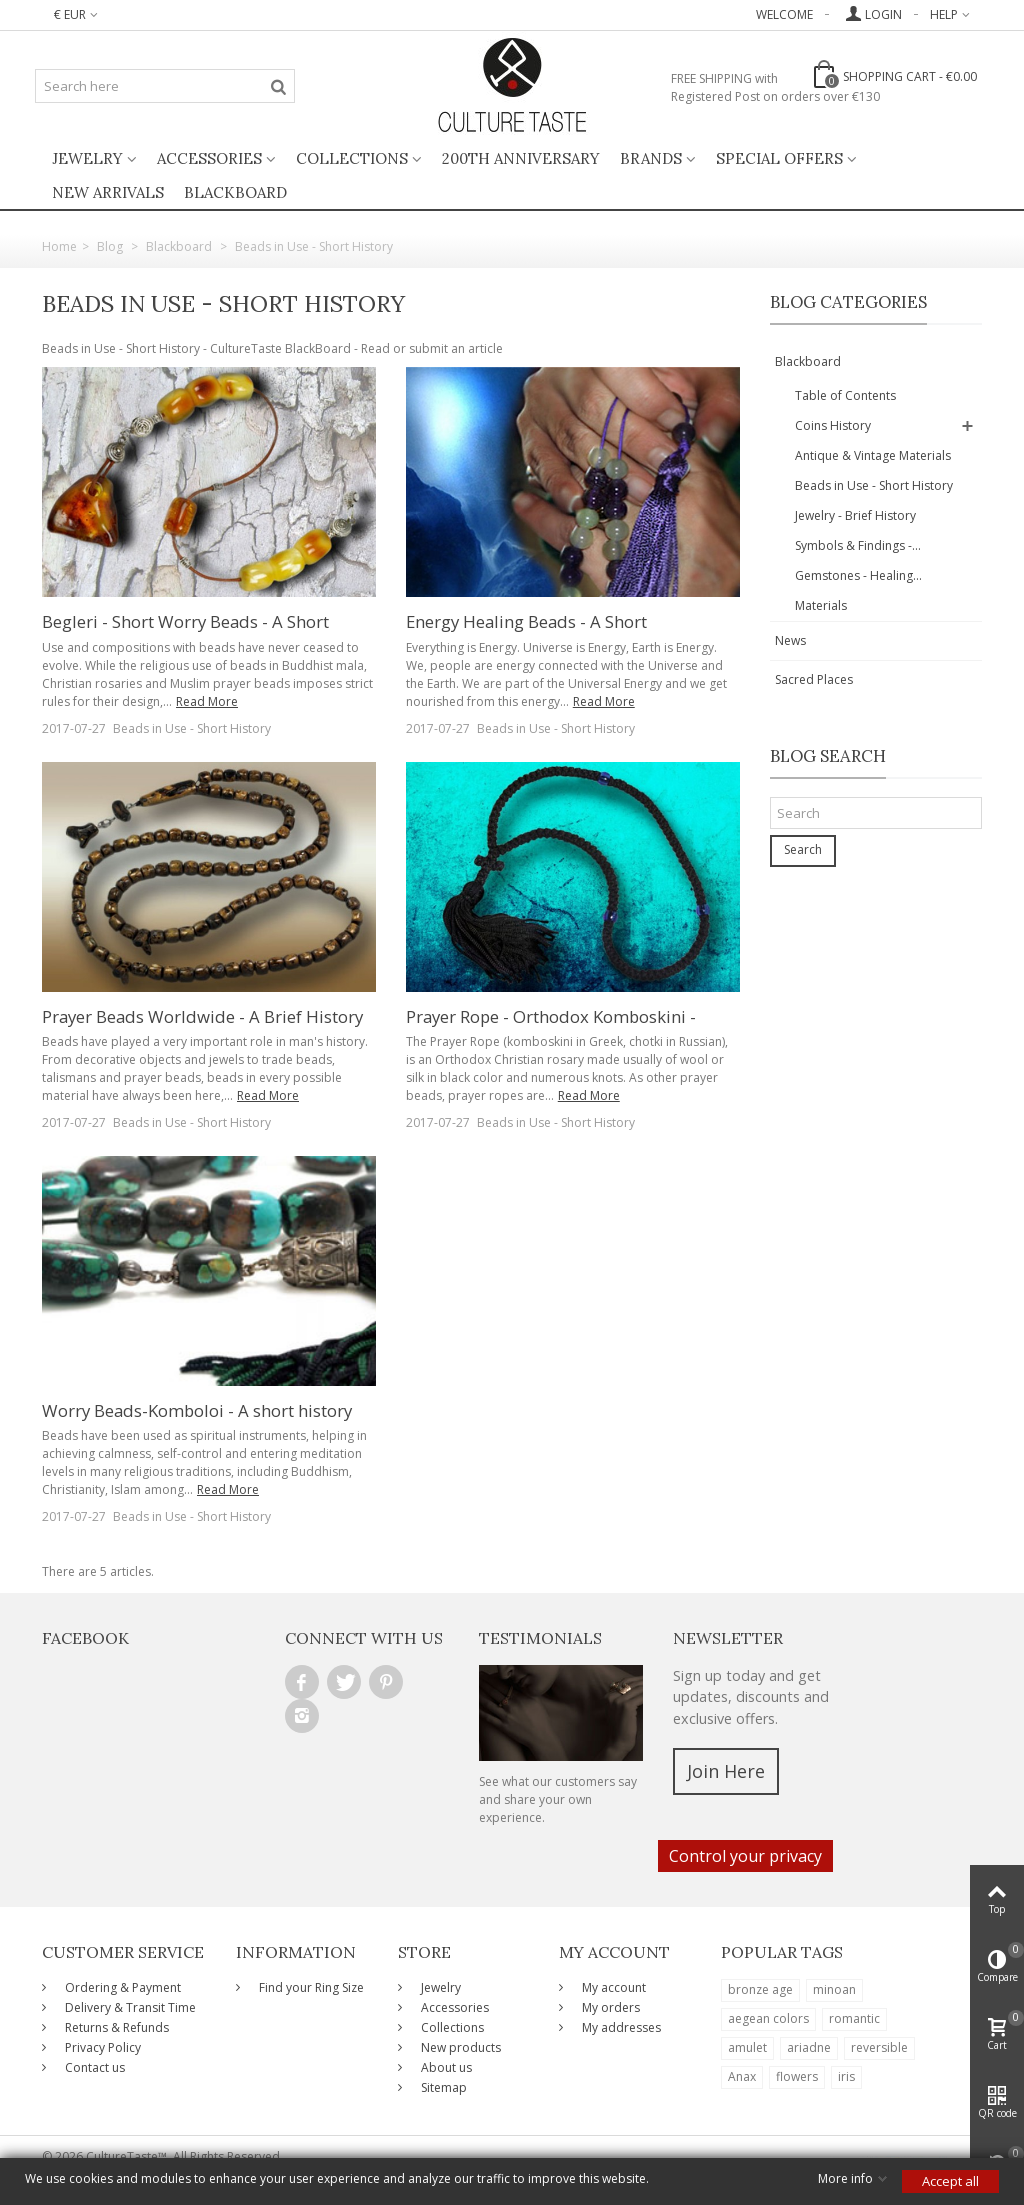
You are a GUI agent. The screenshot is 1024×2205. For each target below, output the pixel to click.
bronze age (760, 1989)
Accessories (209, 158)
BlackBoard (235, 192)
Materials (821, 605)
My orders (609, 2007)
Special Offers (779, 158)
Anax (742, 2076)
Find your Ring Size (310, 1987)
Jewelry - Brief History (855, 515)
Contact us (93, 2067)
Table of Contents (845, 395)
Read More (207, 701)
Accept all (950, 2181)
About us (445, 2067)
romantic (854, 2018)
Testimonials (540, 1638)
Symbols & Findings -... (858, 545)
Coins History (833, 425)
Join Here (726, 1771)
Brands (651, 158)
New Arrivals (108, 192)
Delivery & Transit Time (129, 2007)
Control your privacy (745, 1856)
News (790, 640)
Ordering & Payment (121, 1987)
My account (612, 1987)
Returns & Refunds (115, 2027)
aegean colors (768, 2018)
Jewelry (87, 158)
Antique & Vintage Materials (873, 455)
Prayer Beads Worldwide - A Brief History (202, 1016)
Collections (352, 158)
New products (459, 2047)
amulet (747, 2047)
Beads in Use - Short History (192, 728)
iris (846, 2076)
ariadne (809, 2047)
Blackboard (808, 361)
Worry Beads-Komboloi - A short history (197, 1410)
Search (803, 849)
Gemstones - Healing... (858, 575)
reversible (879, 2047)
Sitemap (442, 2087)
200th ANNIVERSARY (521, 158)
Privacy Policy (101, 2047)
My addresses (620, 2027)
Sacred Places (814, 679)
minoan (834, 1989)
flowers (797, 2076)
